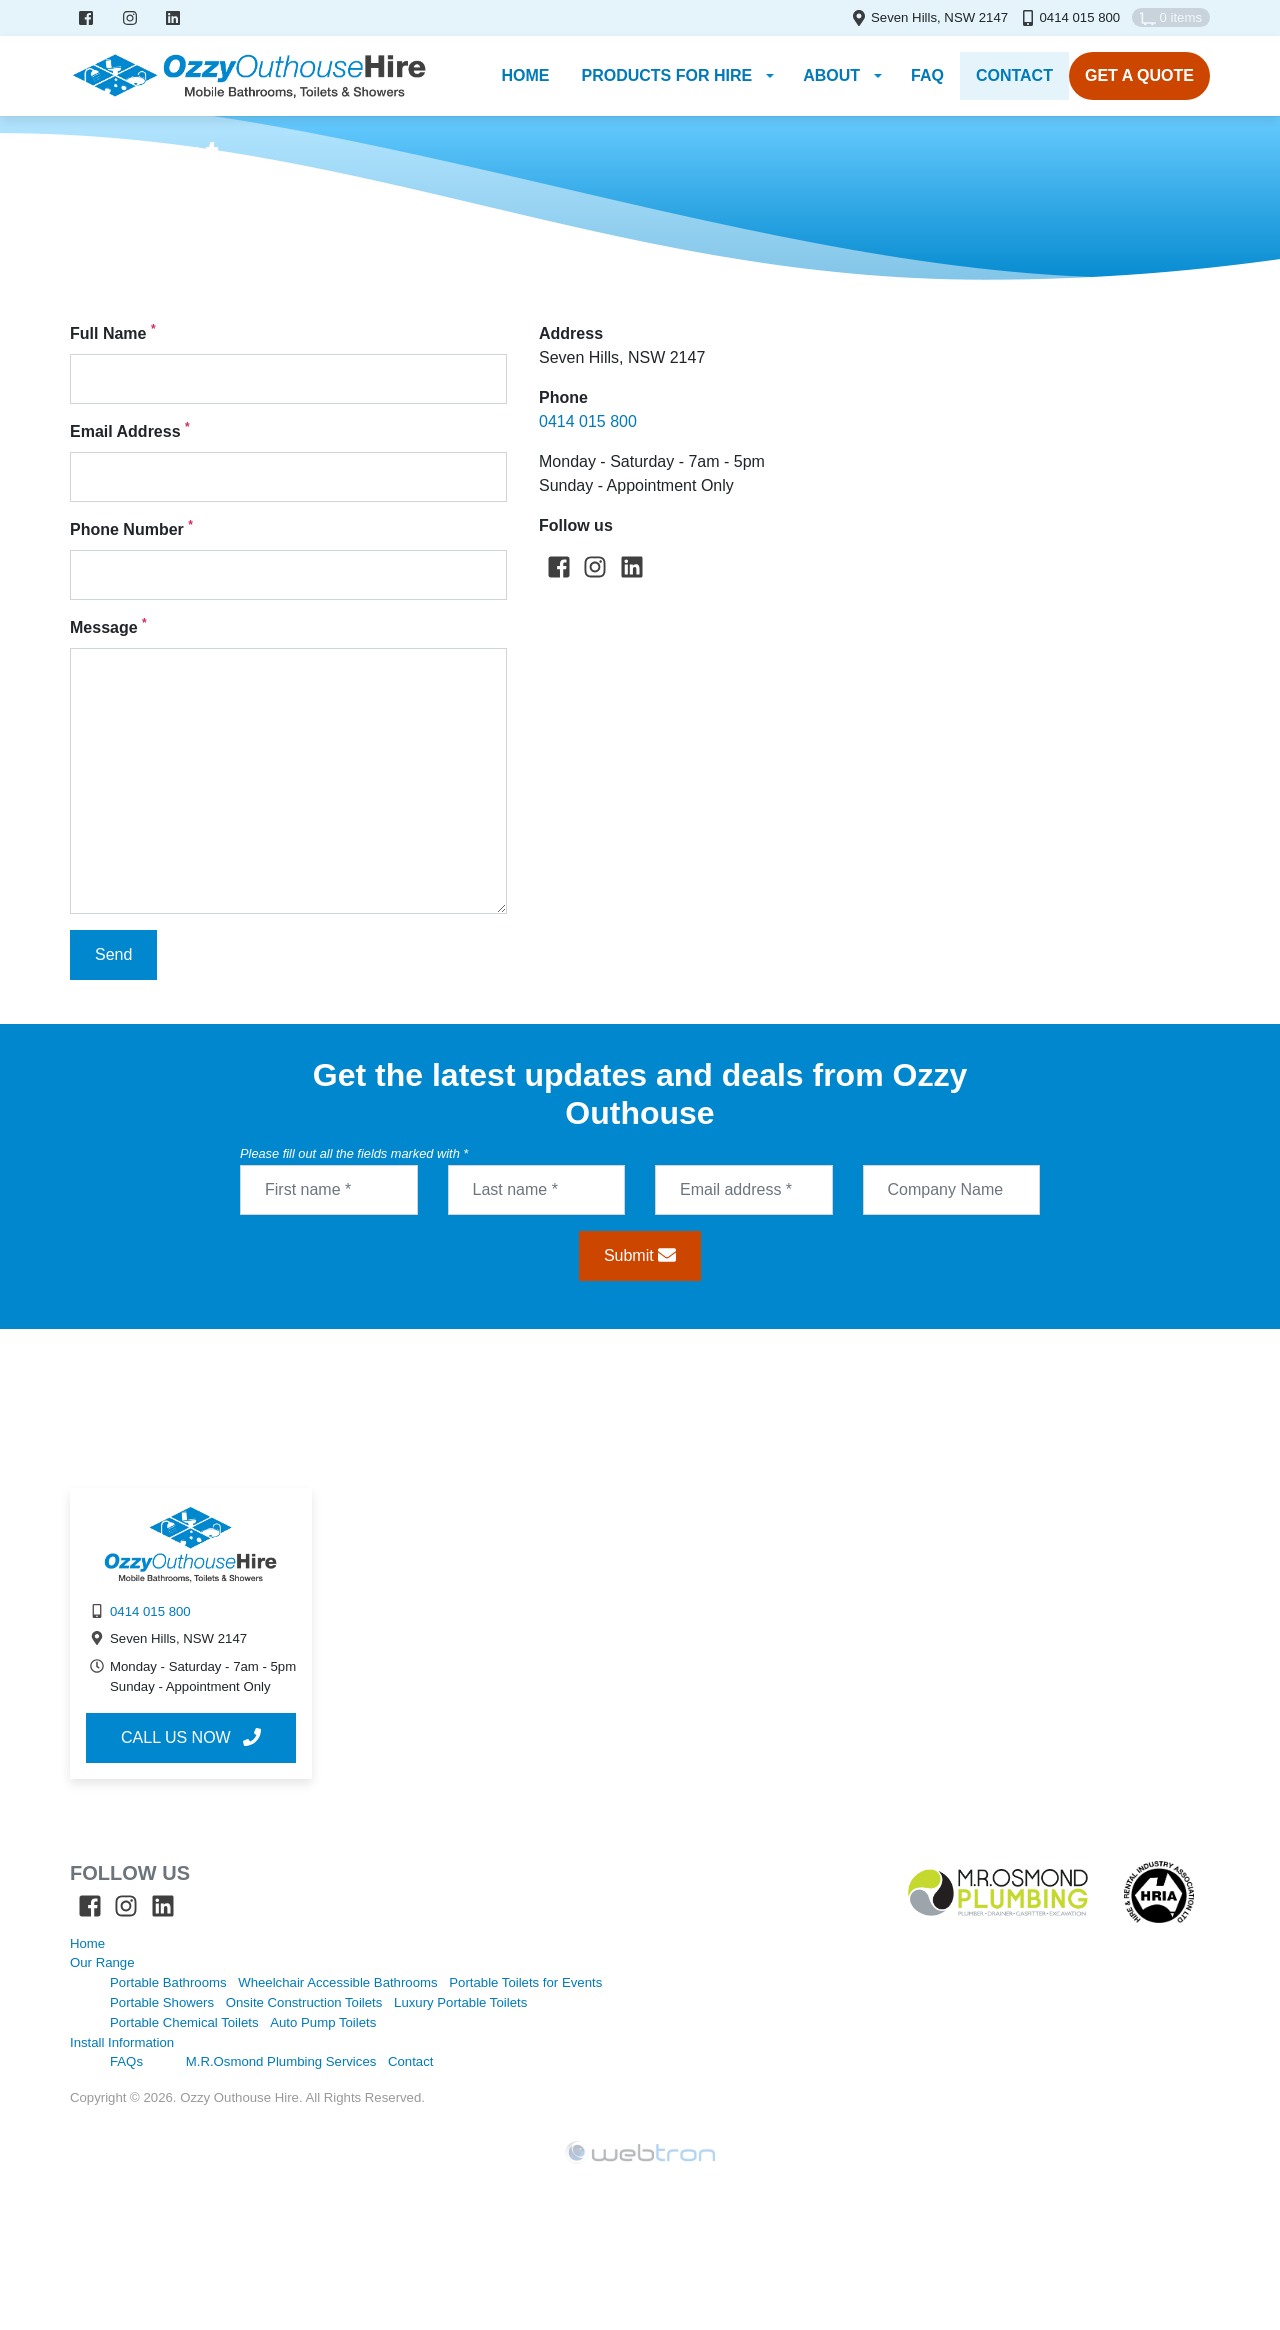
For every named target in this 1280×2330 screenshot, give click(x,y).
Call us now (191, 1737)
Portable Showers (162, 2002)
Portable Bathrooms (168, 1982)
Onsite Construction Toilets (304, 2002)
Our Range (102, 1962)
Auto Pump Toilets (323, 2022)
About (831, 75)
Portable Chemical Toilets (184, 2022)
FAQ (927, 75)
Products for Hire (666, 75)
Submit (640, 1255)
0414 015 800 (1079, 17)
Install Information (122, 2042)
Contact (1014, 75)
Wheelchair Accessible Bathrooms (337, 1982)
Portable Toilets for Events (525, 1982)
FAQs (126, 2061)
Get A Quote (1139, 75)
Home (87, 183)
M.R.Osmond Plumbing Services (281, 2061)
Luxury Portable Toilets (460, 2002)
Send (113, 954)
